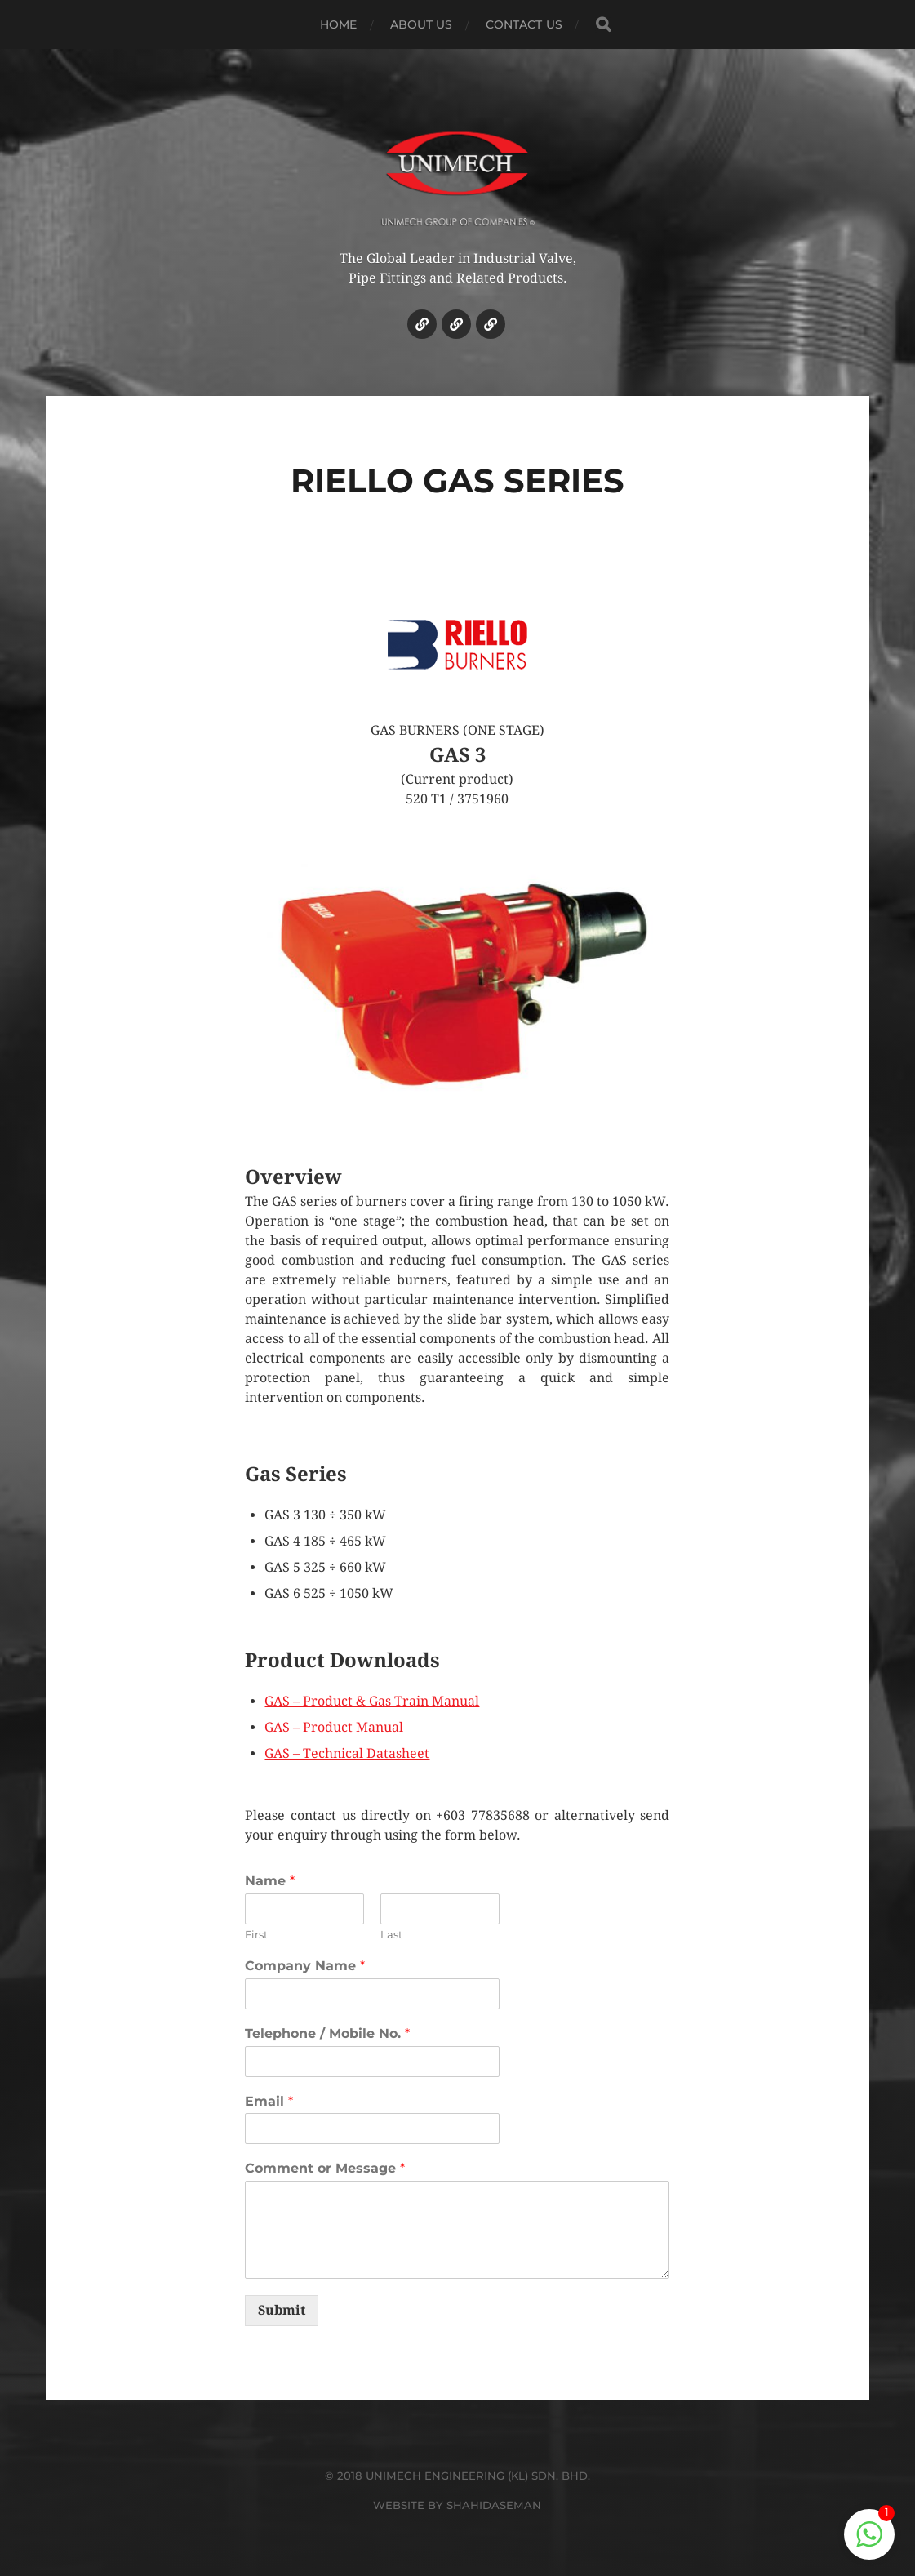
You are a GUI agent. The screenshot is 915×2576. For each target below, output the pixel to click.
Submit (281, 2310)
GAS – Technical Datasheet (346, 1753)
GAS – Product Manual (333, 1727)
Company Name (305, 1965)
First (256, 1934)
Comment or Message (325, 2168)
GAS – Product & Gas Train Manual (371, 1701)
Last (391, 1934)
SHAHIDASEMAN (493, 2504)
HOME (339, 24)
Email (269, 2101)
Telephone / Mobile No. (327, 2033)
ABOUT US (421, 24)
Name (270, 1881)
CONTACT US (524, 24)
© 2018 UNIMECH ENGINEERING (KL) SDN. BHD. (457, 2475)
